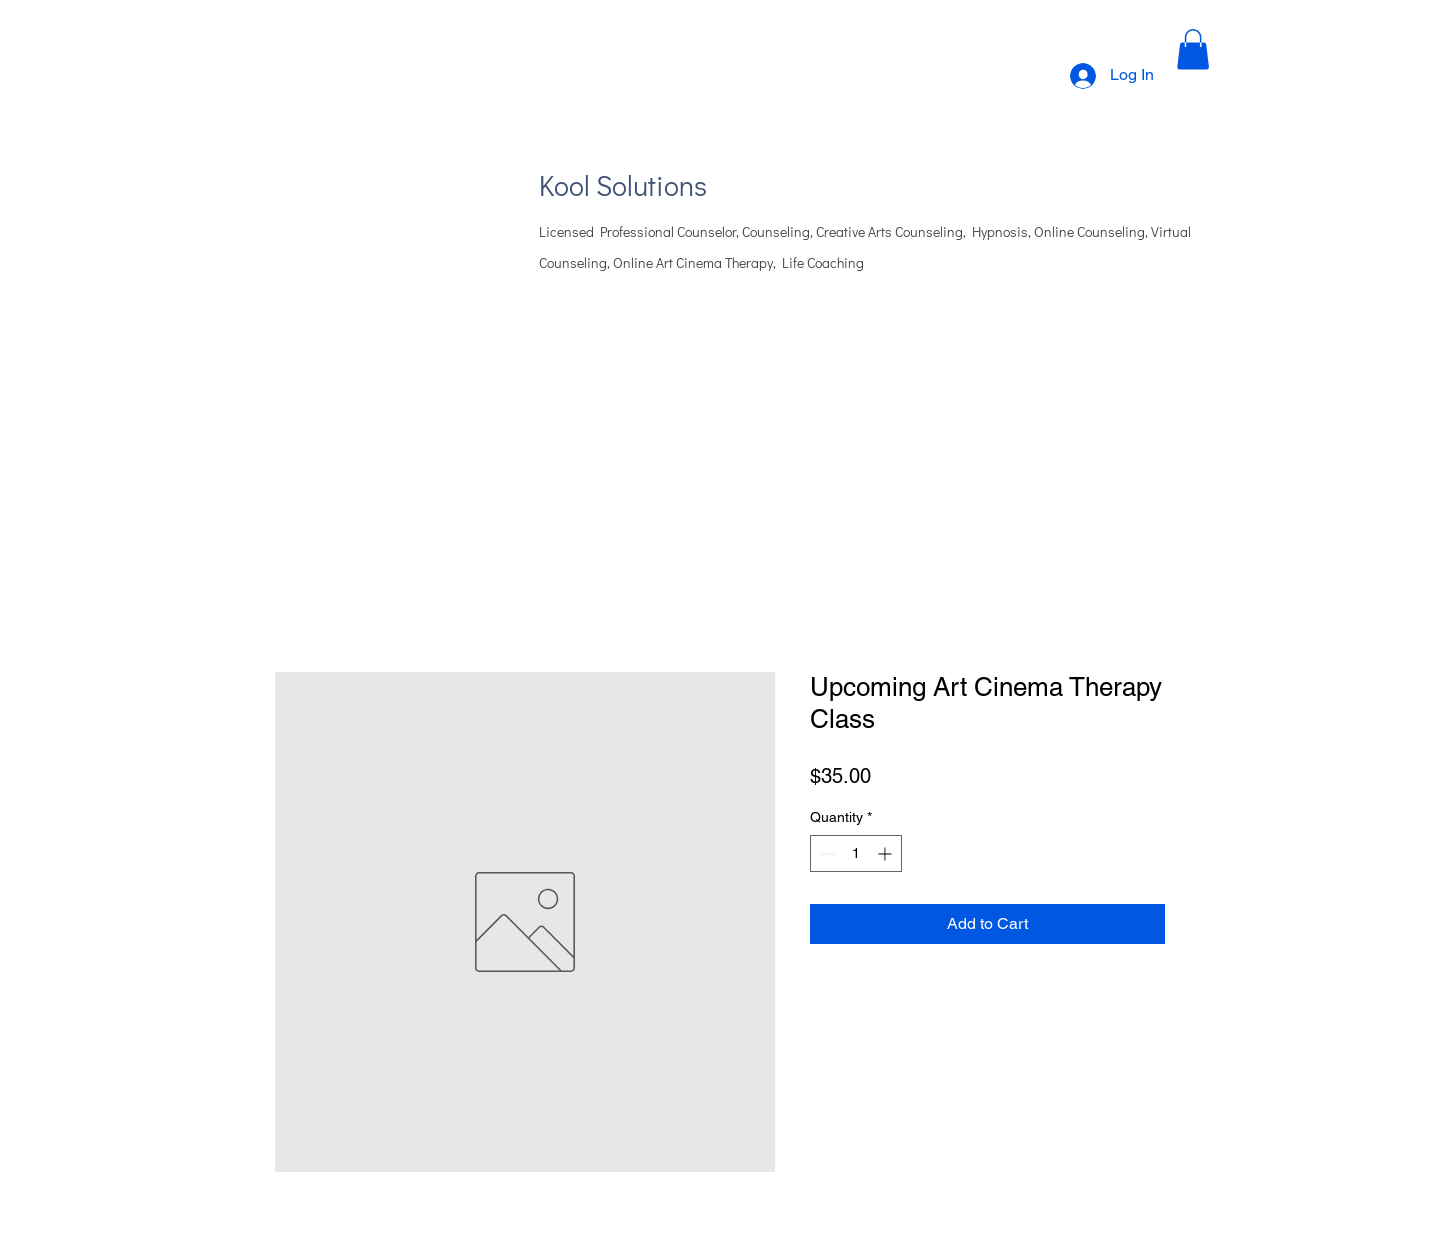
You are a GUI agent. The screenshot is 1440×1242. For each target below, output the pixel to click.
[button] (1193, 49)
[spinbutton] (856, 853)
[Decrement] (825, 853)
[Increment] (886, 853)
